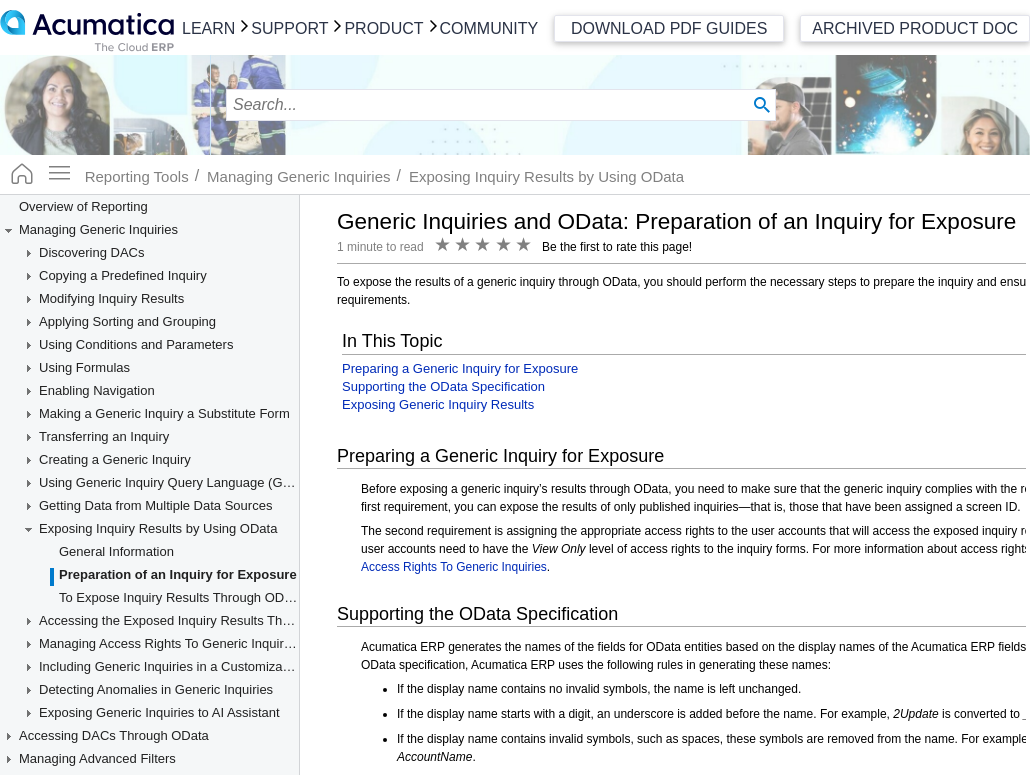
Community (489, 28)
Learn (208, 28)
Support (289, 28)
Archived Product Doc (915, 28)
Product (383, 28)
